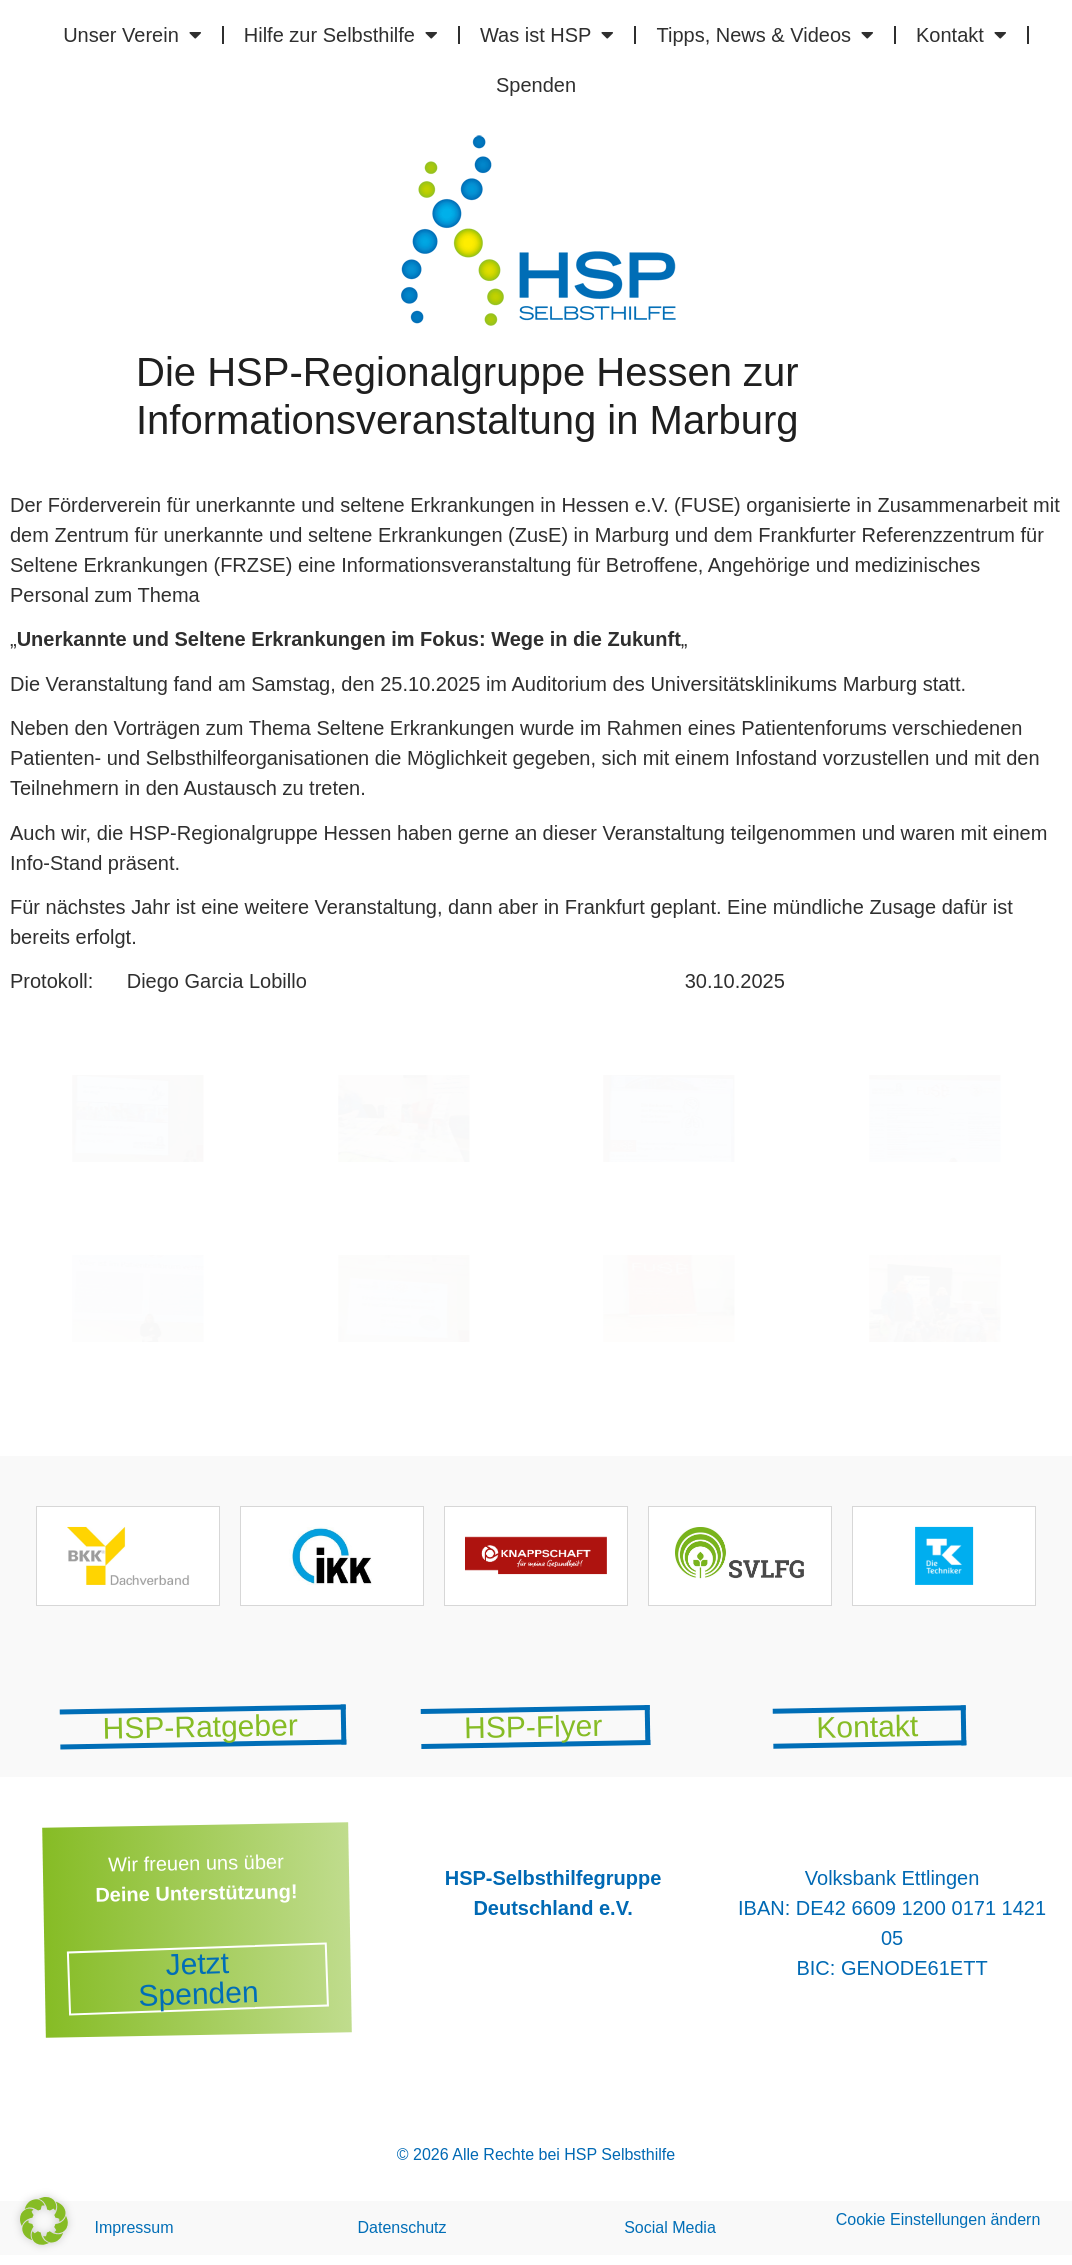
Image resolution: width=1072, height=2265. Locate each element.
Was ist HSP (547, 35)
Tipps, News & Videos (765, 35)
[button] (44, 2221)
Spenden (536, 85)
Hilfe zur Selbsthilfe (341, 35)
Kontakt (961, 35)
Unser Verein (132, 35)
